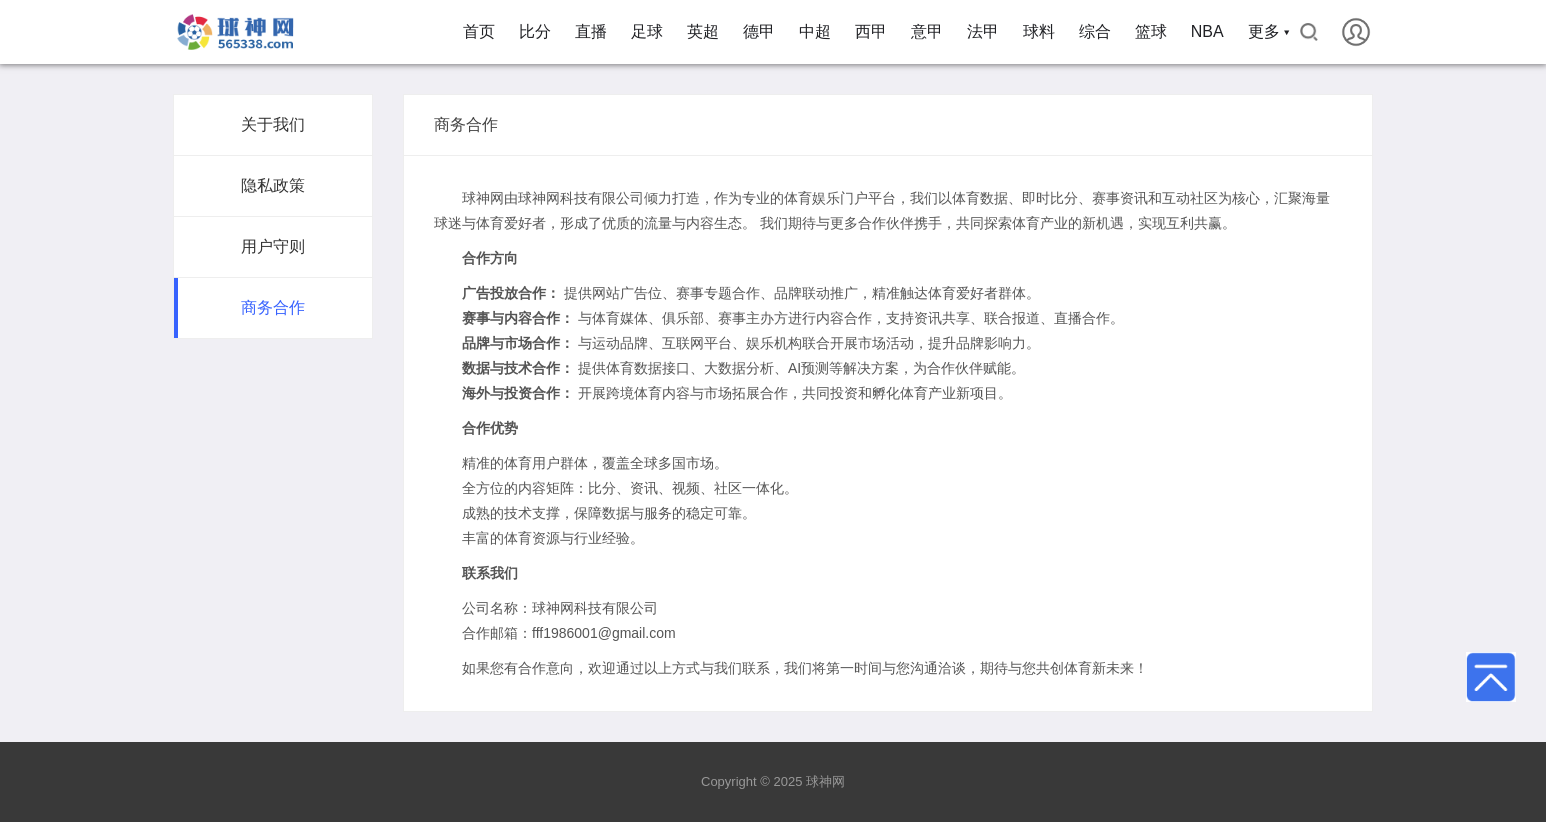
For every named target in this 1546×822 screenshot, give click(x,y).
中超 (815, 31)
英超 (703, 31)
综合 (1095, 31)
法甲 (983, 31)
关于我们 (273, 124)
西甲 (871, 31)
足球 (647, 31)
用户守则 (273, 246)
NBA (1207, 31)
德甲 (759, 31)
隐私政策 (273, 185)
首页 (479, 31)
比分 (535, 31)
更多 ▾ (1268, 31)
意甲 (927, 31)
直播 (591, 31)
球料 (1039, 31)
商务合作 (273, 307)
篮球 (1151, 31)
